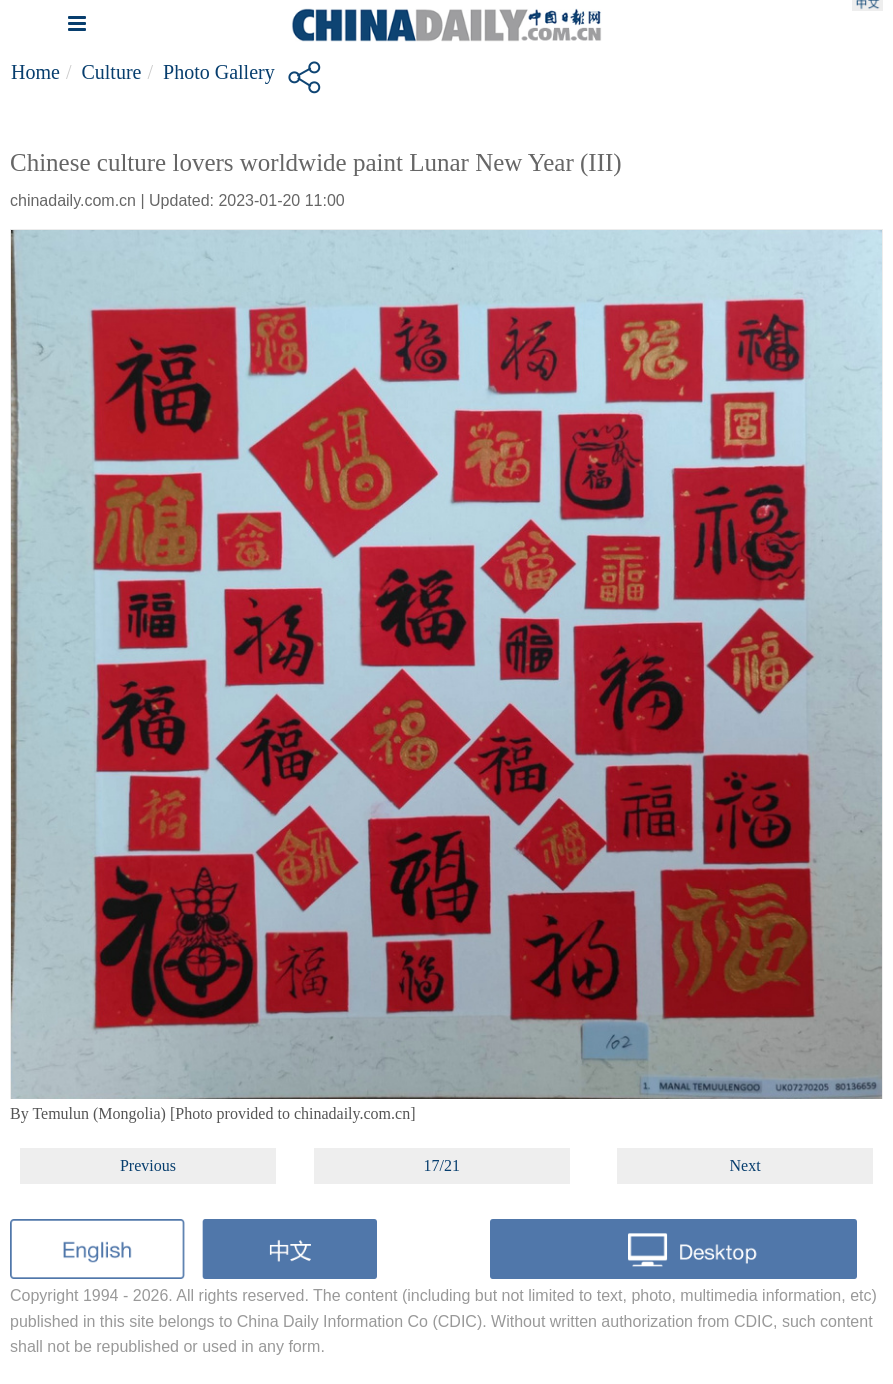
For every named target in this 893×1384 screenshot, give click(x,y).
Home (35, 72)
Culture (111, 72)
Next (745, 1165)
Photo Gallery (219, 72)
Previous (148, 1165)
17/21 (442, 1165)
